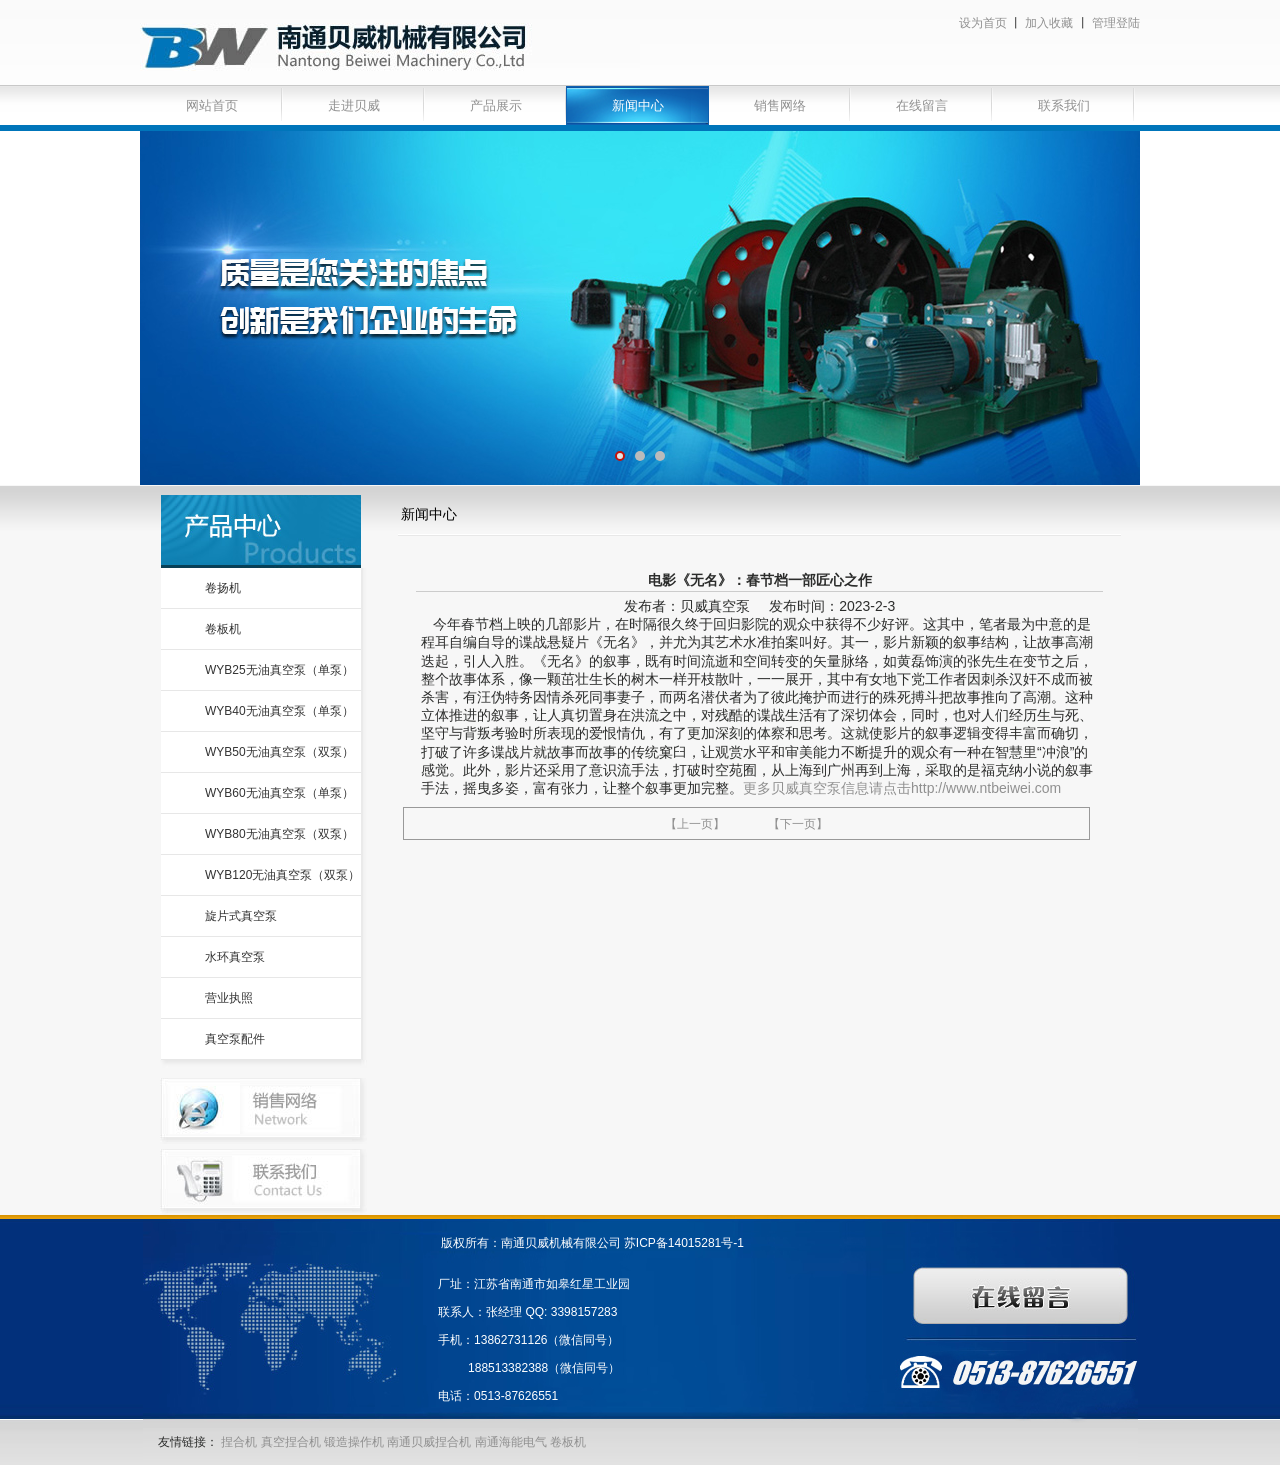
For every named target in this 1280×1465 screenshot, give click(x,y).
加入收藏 (1049, 23)
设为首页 (983, 23)
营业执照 (229, 998)
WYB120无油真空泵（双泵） (282, 875)
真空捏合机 (291, 1442)
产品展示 (496, 105)
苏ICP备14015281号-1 (684, 1243)
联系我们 (1064, 105)
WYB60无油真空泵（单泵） (279, 793)
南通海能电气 (512, 1442)
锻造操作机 (354, 1442)
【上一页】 (695, 824)
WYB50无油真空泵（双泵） (279, 752)
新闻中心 (638, 105)
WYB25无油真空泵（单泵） (279, 670)
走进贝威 (354, 105)
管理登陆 (1116, 23)
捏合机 (239, 1442)
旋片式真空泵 (241, 916)
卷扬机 (223, 588)
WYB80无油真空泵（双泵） (279, 834)
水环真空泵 (235, 957)
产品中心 (261, 531)
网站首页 (212, 105)
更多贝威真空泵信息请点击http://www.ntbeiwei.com (902, 788)
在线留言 (922, 105)
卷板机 (223, 629)
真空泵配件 (235, 1039)
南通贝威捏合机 (430, 1442)
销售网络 (780, 105)
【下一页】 (798, 824)
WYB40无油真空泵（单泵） (279, 711)
